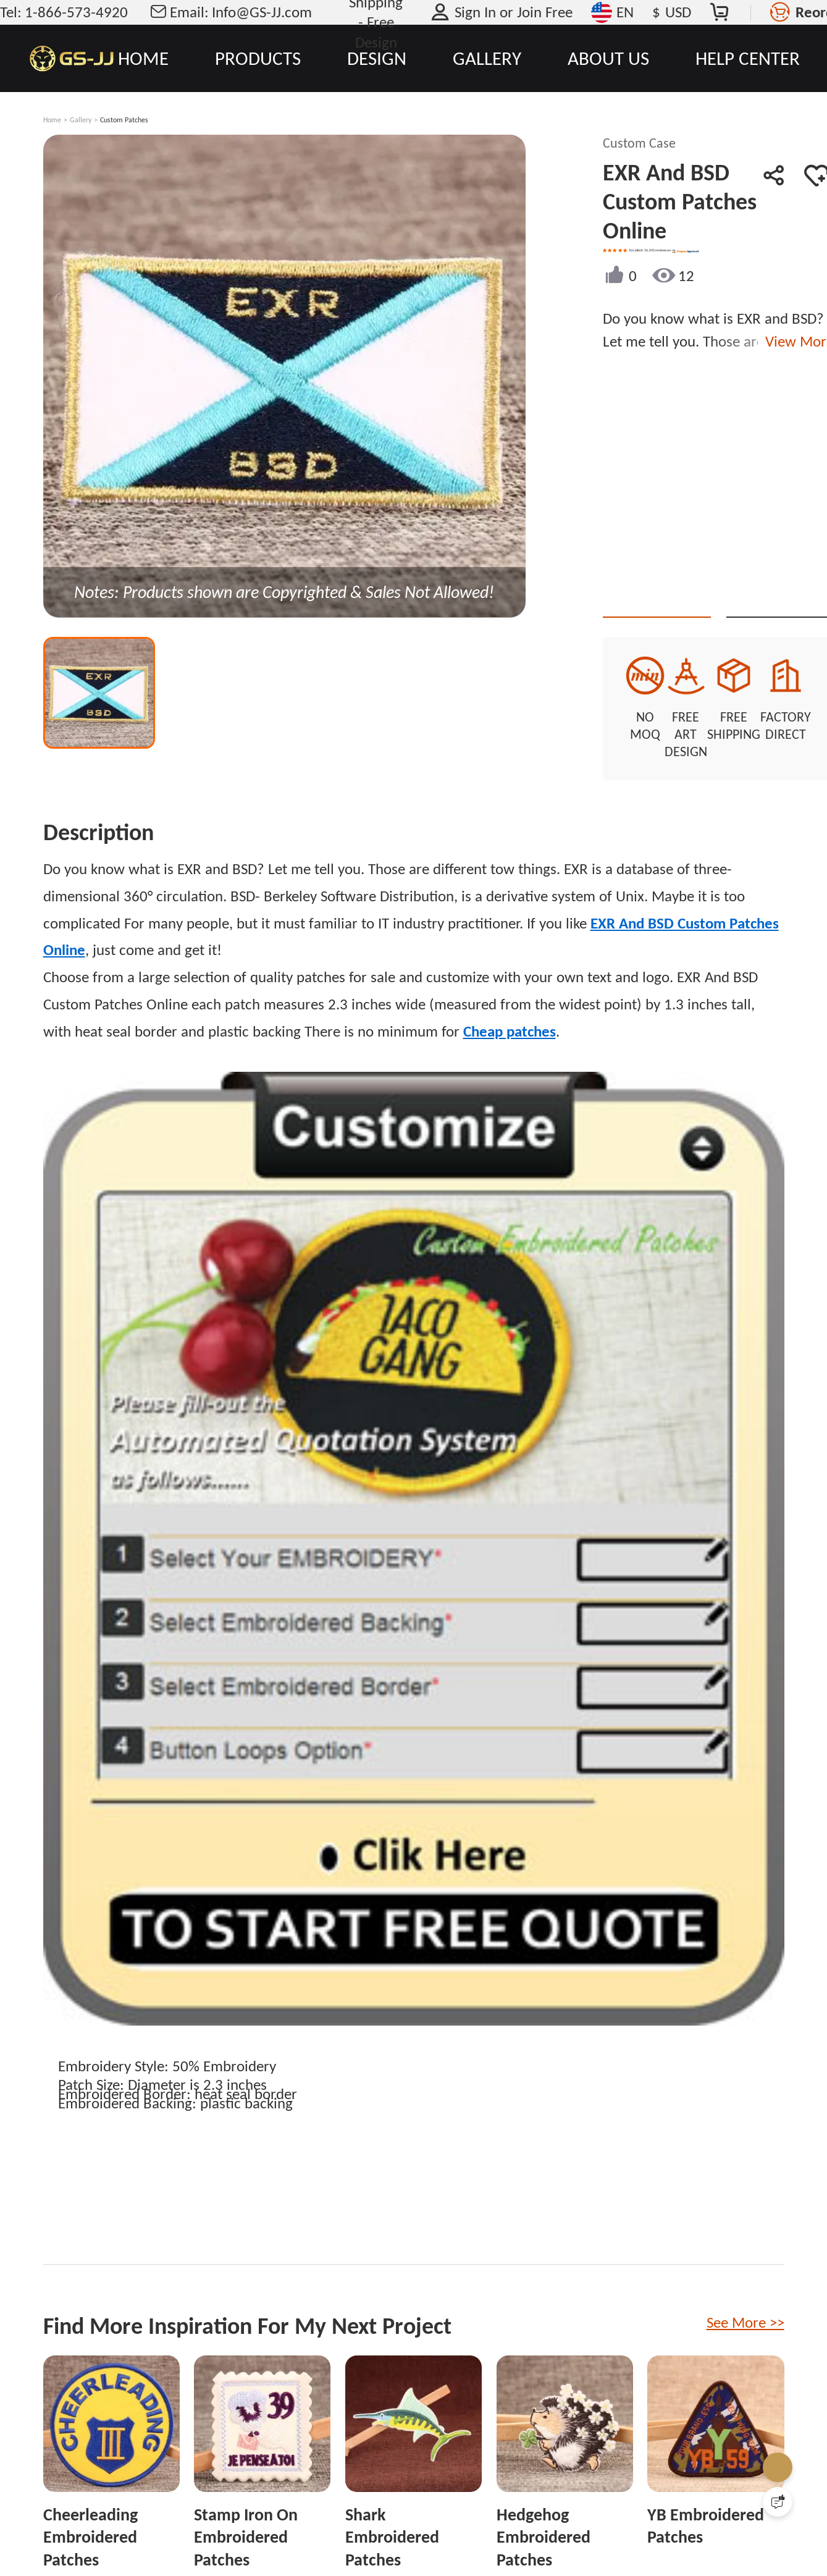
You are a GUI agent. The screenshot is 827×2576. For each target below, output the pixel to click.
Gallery (80, 120)
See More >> (745, 2290)
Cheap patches (509, 999)
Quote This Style (699, 595)
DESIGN (376, 58)
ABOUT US (608, 58)
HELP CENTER (747, 58)
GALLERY (487, 58)
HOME (143, 58)
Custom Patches (124, 120)
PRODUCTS (258, 58)
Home (52, 120)
